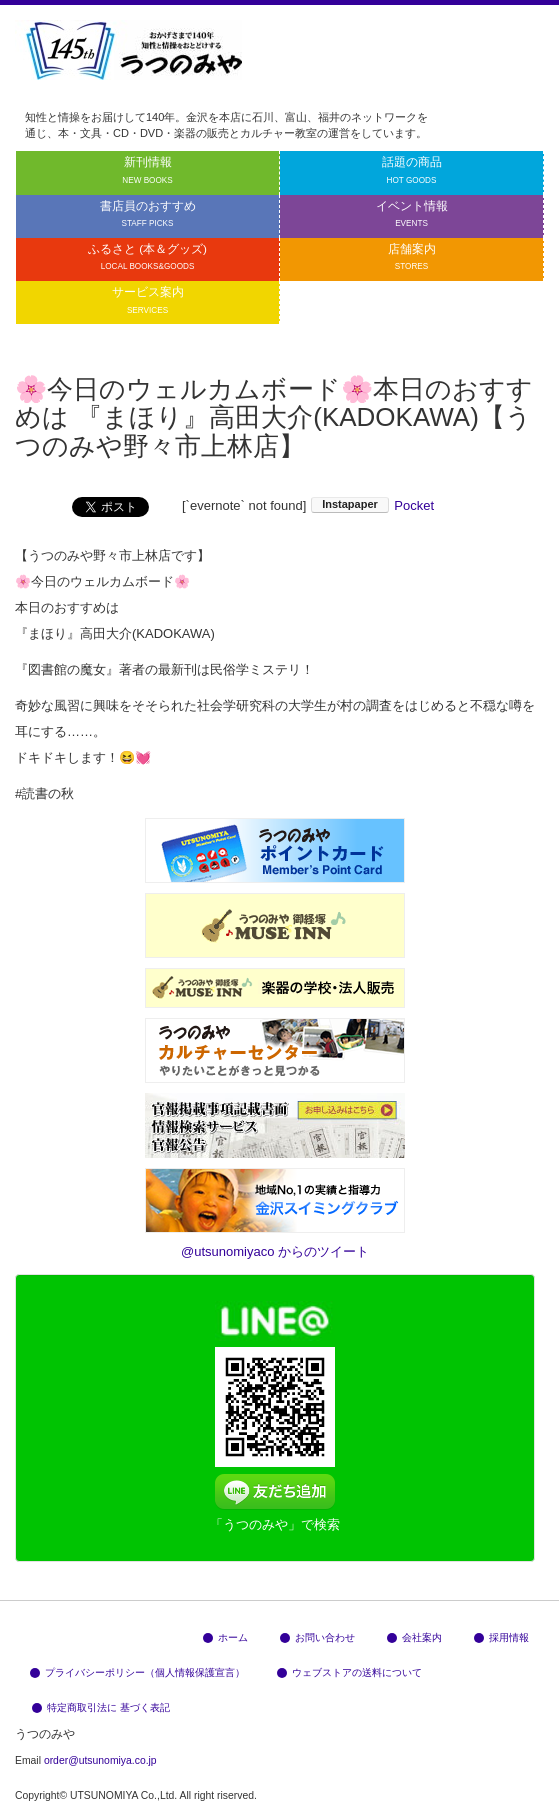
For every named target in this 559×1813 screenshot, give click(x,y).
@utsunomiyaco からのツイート (275, 1251)
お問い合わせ (317, 1637)
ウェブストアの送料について (349, 1672)
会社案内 (414, 1637)
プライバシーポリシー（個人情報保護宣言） (137, 1672)
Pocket (414, 505)
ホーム (225, 1637)
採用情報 (501, 1637)
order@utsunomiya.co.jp (100, 1760)
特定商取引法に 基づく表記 (101, 1707)
